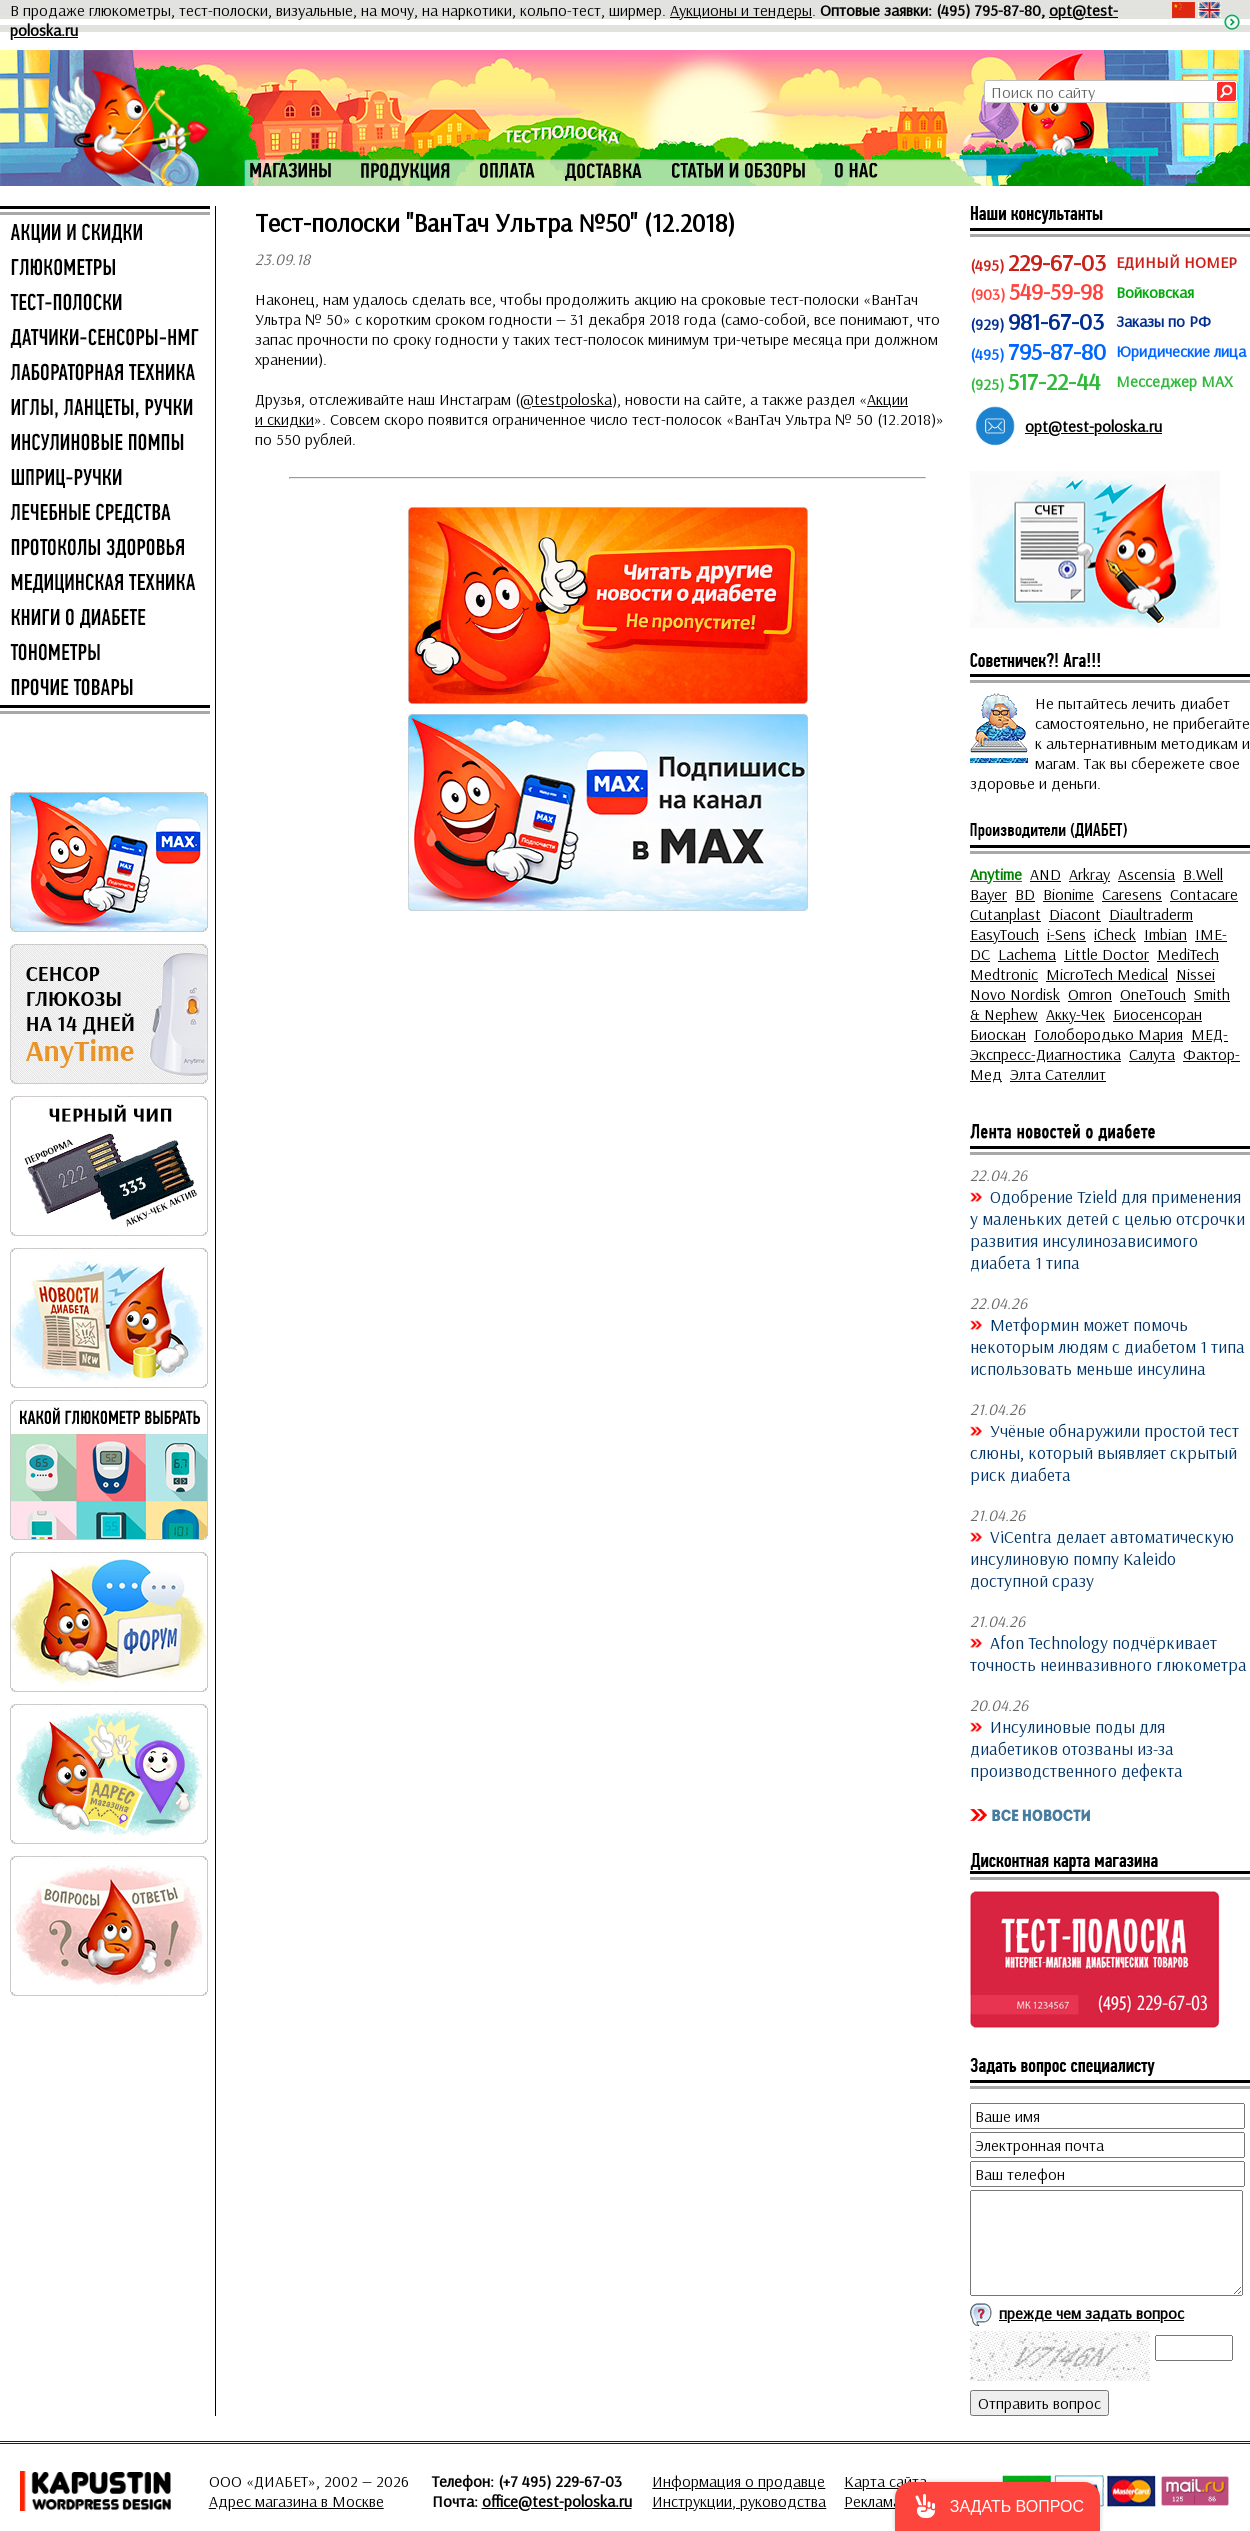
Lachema (1027, 954)
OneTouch (1153, 994)
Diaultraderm (1151, 914)
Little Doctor (1106, 954)
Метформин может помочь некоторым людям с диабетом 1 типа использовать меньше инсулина (1107, 1346)
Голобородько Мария (1108, 1034)
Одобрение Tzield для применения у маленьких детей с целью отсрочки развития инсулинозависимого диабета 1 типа (1107, 1229)
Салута (1152, 1054)
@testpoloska (566, 399)
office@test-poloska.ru (557, 2501)
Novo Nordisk (1015, 994)
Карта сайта (885, 2481)
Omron (1090, 994)
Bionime (1068, 894)
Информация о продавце (738, 2481)
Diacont (1075, 914)
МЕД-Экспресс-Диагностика (1099, 1044)
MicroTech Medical (1107, 974)
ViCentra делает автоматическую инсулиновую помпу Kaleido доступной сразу (1102, 1558)
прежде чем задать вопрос (1091, 2313)
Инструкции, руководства (739, 2501)
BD (1025, 894)
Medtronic (1004, 974)
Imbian (1165, 934)
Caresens (1132, 894)
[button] (997, 2506)
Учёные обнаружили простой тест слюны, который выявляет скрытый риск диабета (1104, 1452)
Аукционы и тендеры (741, 10)
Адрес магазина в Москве (296, 2501)
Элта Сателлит (1058, 1074)
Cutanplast (1005, 914)
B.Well (1203, 874)
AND (1045, 874)
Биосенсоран (1157, 1014)
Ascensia (1146, 874)
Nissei (1195, 974)
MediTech (1188, 954)
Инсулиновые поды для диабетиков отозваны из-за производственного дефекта (1076, 1748)
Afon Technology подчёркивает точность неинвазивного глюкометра (1108, 1653)
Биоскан (998, 1034)
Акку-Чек (1075, 1014)
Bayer (988, 894)
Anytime (996, 874)
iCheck (1115, 934)
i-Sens (1066, 934)
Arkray (1089, 874)
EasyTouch (1004, 934)
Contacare (1204, 894)
